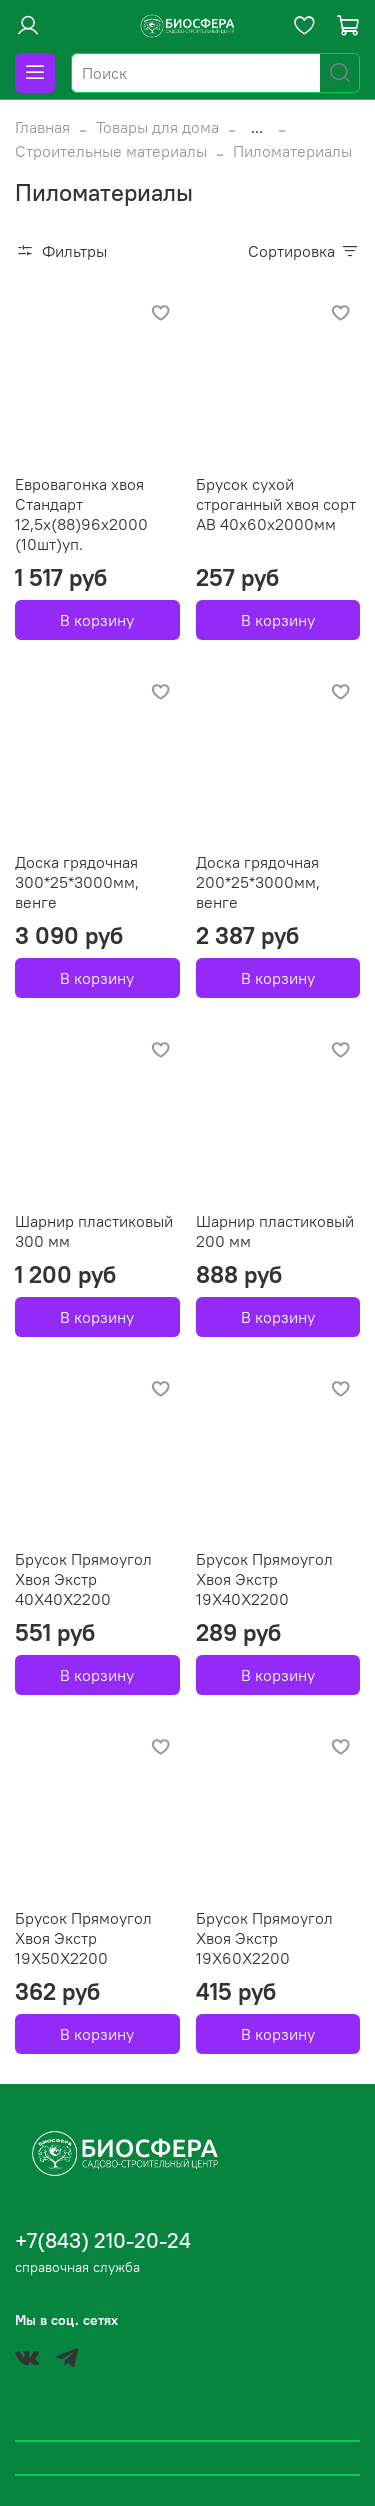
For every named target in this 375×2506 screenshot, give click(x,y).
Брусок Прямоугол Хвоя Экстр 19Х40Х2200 (264, 1579)
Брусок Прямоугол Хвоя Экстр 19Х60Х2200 (264, 1938)
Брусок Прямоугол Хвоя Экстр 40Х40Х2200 (83, 1579)
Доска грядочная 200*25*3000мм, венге (258, 882)
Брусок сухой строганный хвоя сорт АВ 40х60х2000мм (276, 504)
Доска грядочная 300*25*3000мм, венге (77, 882)
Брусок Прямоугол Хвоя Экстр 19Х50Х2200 (83, 1938)
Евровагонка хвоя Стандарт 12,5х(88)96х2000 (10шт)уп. (81, 514)
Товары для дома (157, 127)
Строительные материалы (111, 151)
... (257, 127)
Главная (42, 127)
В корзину (97, 620)
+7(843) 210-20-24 (103, 2240)
